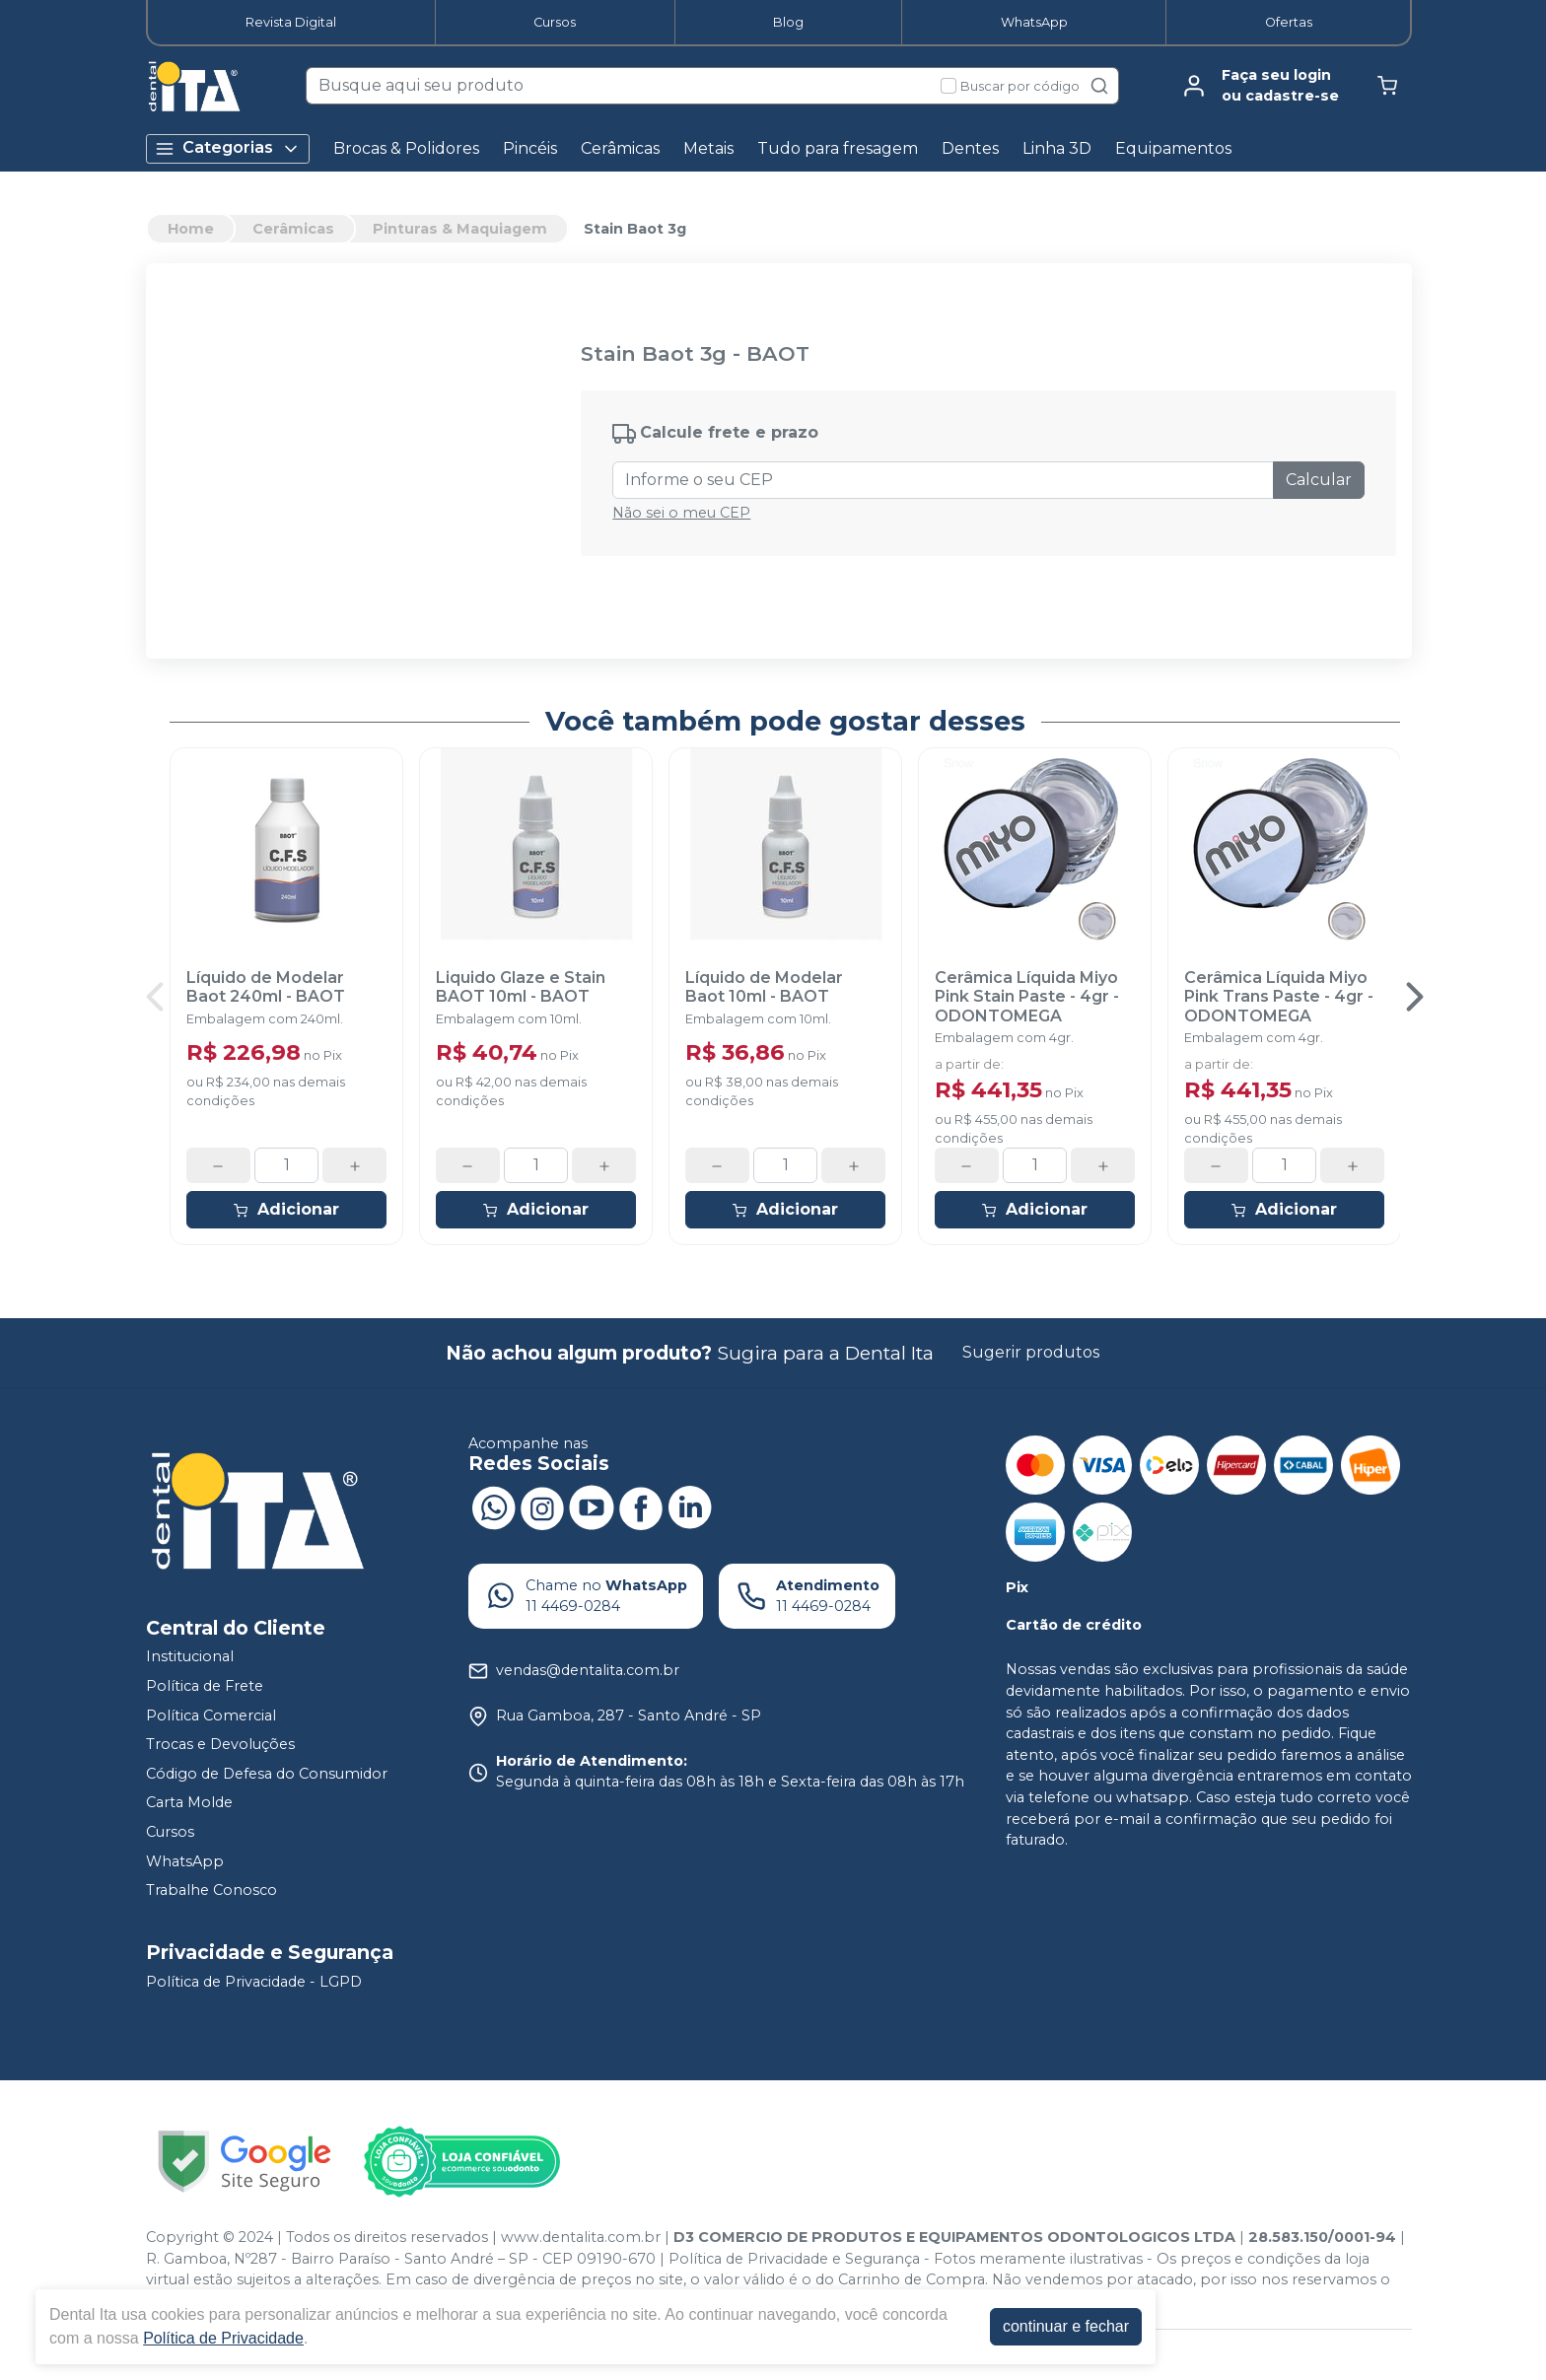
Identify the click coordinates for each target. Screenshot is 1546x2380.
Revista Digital (291, 22)
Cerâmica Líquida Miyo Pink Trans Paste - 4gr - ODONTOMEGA (1278, 996)
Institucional (190, 1657)
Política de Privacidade (223, 2338)
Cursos (554, 22)
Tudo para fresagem (837, 148)
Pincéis (530, 148)
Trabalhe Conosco (211, 1890)
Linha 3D (1056, 148)
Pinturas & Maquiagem (460, 229)
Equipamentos (1173, 148)
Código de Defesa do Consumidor (266, 1774)
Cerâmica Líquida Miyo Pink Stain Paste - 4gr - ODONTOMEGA (1027, 996)
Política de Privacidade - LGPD (254, 1982)
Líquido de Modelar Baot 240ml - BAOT (265, 987)
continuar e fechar (1066, 2326)
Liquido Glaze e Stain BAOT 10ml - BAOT (520, 987)
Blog (788, 22)
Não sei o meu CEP (681, 513)
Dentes (970, 148)
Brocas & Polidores (406, 148)
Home (191, 229)
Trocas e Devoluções (220, 1744)
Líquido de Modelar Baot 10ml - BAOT (764, 987)
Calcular (1319, 479)
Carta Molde (189, 1803)
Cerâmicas (620, 148)
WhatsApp (1034, 22)
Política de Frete (204, 1686)
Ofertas (1288, 22)
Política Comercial (211, 1715)
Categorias (228, 148)
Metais (708, 148)
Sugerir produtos (1030, 1352)
